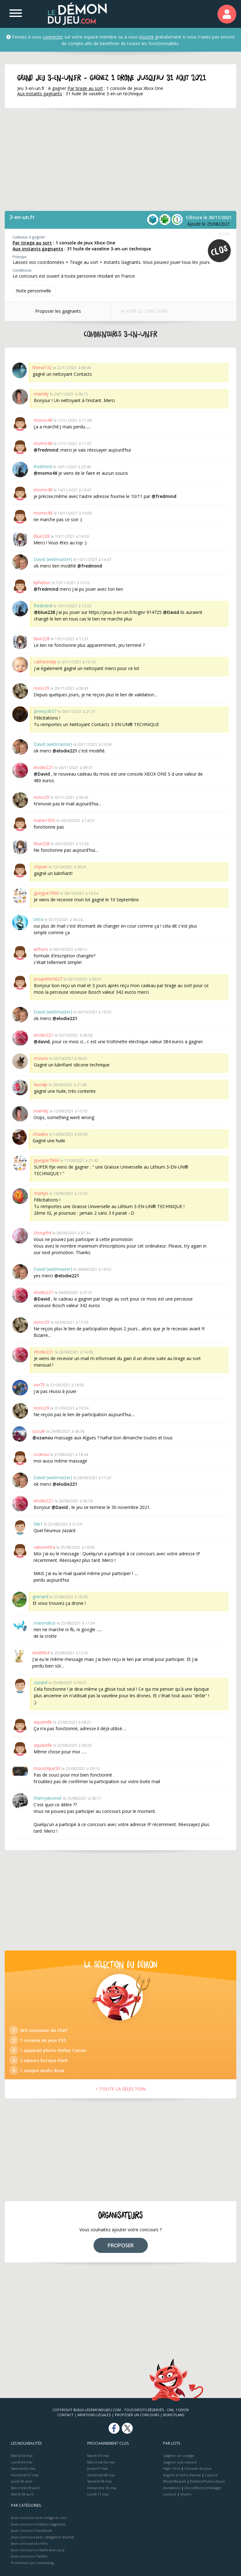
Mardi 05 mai (22, 2455)
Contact (65, 2414)
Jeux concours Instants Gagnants (38, 2524)
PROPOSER (121, 2245)
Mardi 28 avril (22, 2494)
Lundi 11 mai (98, 2494)
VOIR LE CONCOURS (144, 311)
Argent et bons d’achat (182, 2475)
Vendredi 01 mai (25, 2475)
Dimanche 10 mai (101, 2487)
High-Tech (171, 2468)
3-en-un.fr (22, 217)
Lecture (169, 2494)
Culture (211, 2475)
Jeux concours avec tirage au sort (39, 2517)
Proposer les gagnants (57, 311)
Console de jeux (198, 2468)
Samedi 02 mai (23, 2468)
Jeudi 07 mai (97, 2468)
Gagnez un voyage (178, 2455)
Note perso (34, 291)
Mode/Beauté (174, 2481)
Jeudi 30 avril (21, 2481)
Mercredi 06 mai (101, 2462)
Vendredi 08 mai (101, 2475)
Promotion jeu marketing (32, 2562)
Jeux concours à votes (29, 2543)
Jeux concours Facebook (31, 2530)
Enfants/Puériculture (207, 2481)
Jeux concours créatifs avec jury (38, 2549)
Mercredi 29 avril (25, 2487)
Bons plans (173, 2414)
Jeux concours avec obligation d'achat (42, 2537)
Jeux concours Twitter (29, 2556)
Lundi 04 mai (21, 2462)
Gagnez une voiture (180, 2462)
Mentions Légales (94, 2414)
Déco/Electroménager (203, 2487)
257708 (224, 234)
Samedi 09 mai (99, 2481)
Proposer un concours (137, 2414)
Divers (185, 2494)
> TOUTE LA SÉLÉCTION (120, 2089)
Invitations (171, 2487)
